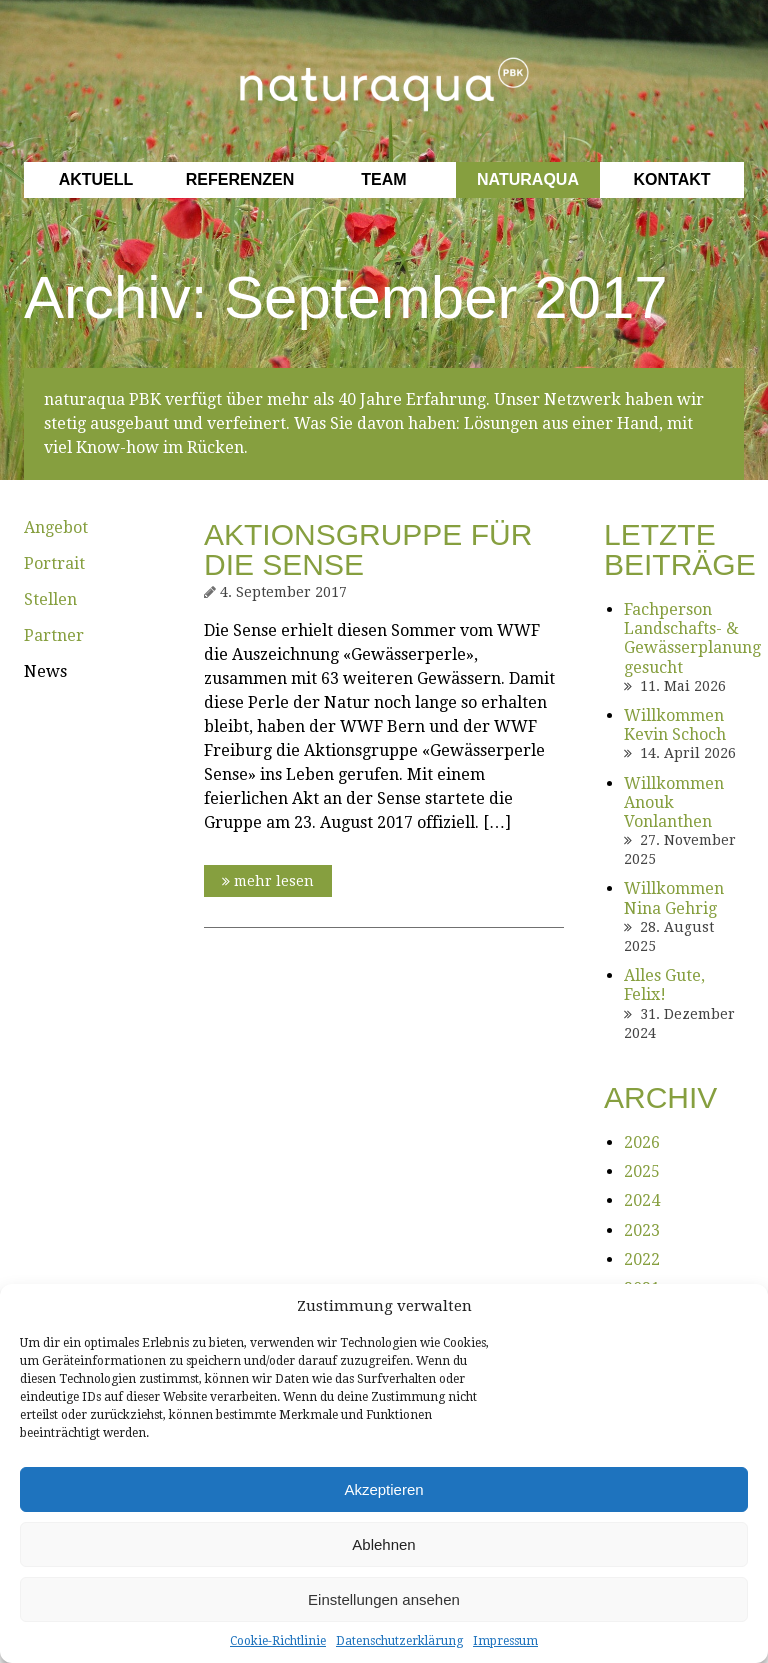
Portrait (54, 563)
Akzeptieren (383, 1489)
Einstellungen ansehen (384, 1599)
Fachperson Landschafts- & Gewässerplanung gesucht (692, 638)
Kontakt (671, 179)
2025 (642, 1171)
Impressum (505, 1641)
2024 (642, 1200)
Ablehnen (383, 1544)
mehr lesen (268, 881)
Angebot (56, 527)
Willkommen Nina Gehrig (674, 898)
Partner (54, 635)
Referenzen (240, 179)
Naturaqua (528, 179)
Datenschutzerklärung (399, 1641)
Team (383, 179)
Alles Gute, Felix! (664, 985)
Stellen (50, 599)
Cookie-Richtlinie (278, 1641)
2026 (642, 1142)
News (45, 671)
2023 (642, 1230)
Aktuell (96, 179)
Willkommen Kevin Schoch (675, 725)
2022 (642, 1259)
